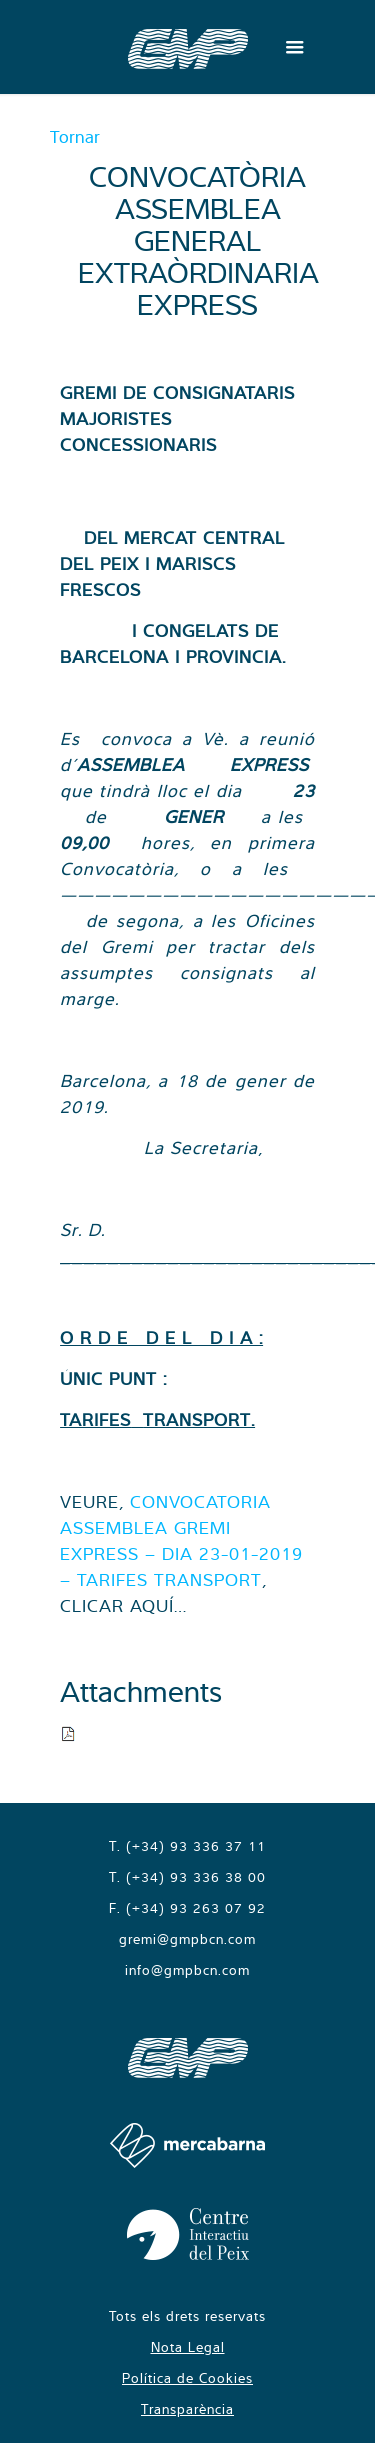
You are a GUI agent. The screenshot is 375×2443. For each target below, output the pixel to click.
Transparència (187, 2409)
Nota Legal (188, 2347)
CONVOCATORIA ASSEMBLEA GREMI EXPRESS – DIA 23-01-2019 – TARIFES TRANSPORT (181, 1540)
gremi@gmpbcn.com (187, 1939)
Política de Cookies (187, 2378)
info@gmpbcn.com (187, 1970)
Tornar (75, 136)
